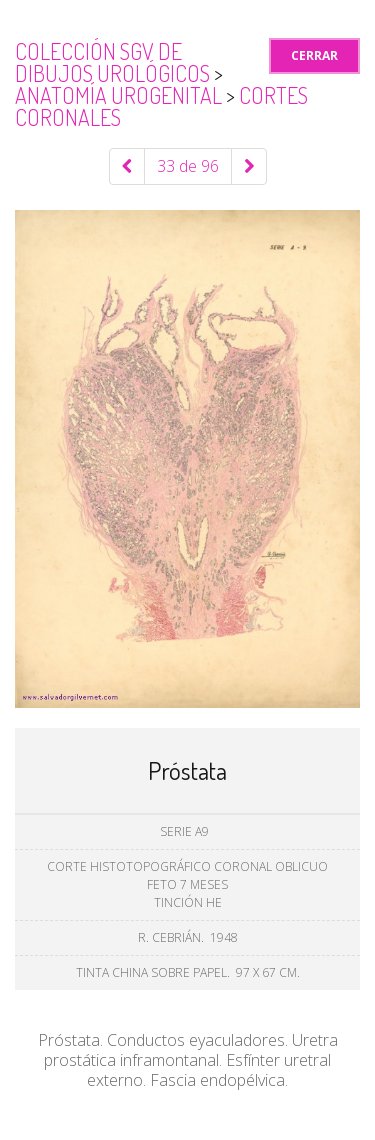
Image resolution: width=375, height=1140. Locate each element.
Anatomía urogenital (120, 95)
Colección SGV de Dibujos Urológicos (114, 62)
